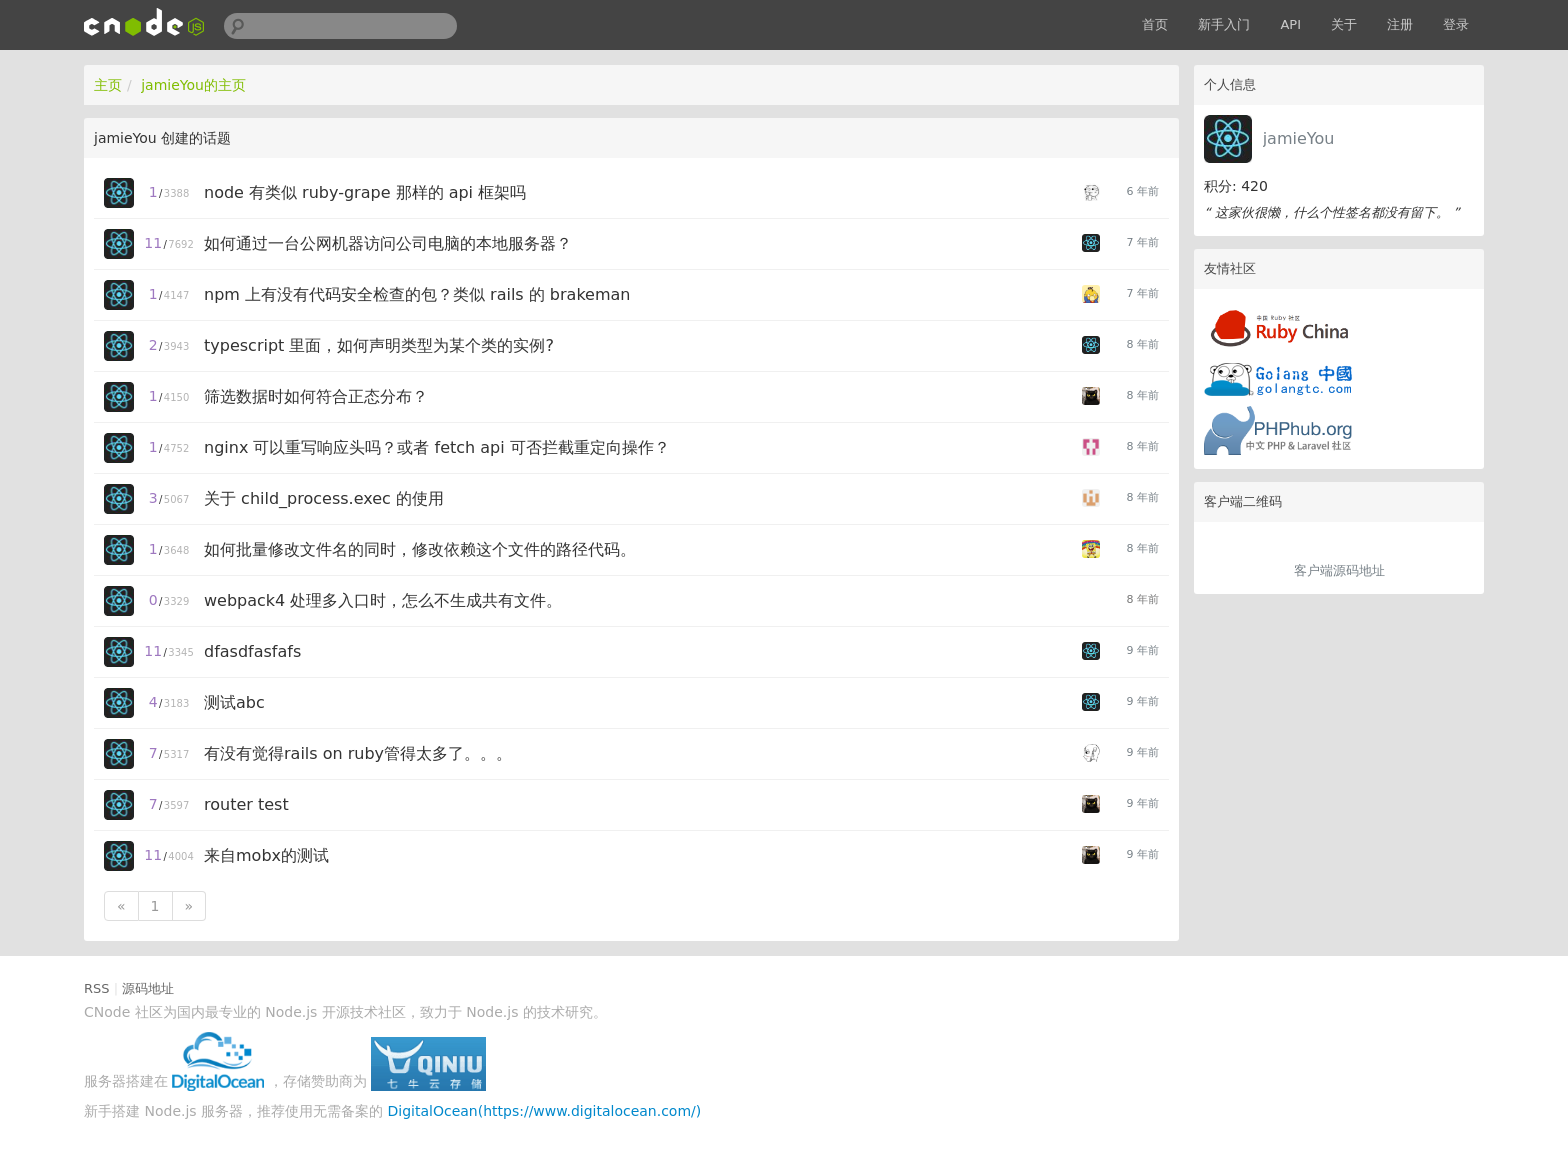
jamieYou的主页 (193, 85)
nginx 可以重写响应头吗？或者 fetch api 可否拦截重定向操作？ (437, 447)
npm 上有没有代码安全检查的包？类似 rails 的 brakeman (417, 294)
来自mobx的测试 (266, 855)
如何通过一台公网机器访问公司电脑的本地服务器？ (388, 243)
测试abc (234, 702)
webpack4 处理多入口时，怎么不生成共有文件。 (383, 600)
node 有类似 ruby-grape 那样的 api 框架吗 (365, 192)
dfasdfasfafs (252, 651)
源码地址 (148, 988)
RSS (97, 988)
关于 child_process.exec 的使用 (324, 498)
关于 (1344, 24)
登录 (1456, 24)
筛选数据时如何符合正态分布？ (316, 396)
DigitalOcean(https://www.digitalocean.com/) (545, 1111)
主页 (108, 85)
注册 (1400, 24)
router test (246, 804)
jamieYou (1299, 138)
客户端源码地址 (1339, 570)
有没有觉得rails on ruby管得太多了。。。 (358, 753)
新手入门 (1224, 24)
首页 (1155, 24)
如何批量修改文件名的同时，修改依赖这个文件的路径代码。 (420, 549)
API (1290, 24)
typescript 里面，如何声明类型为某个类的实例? (379, 345)
